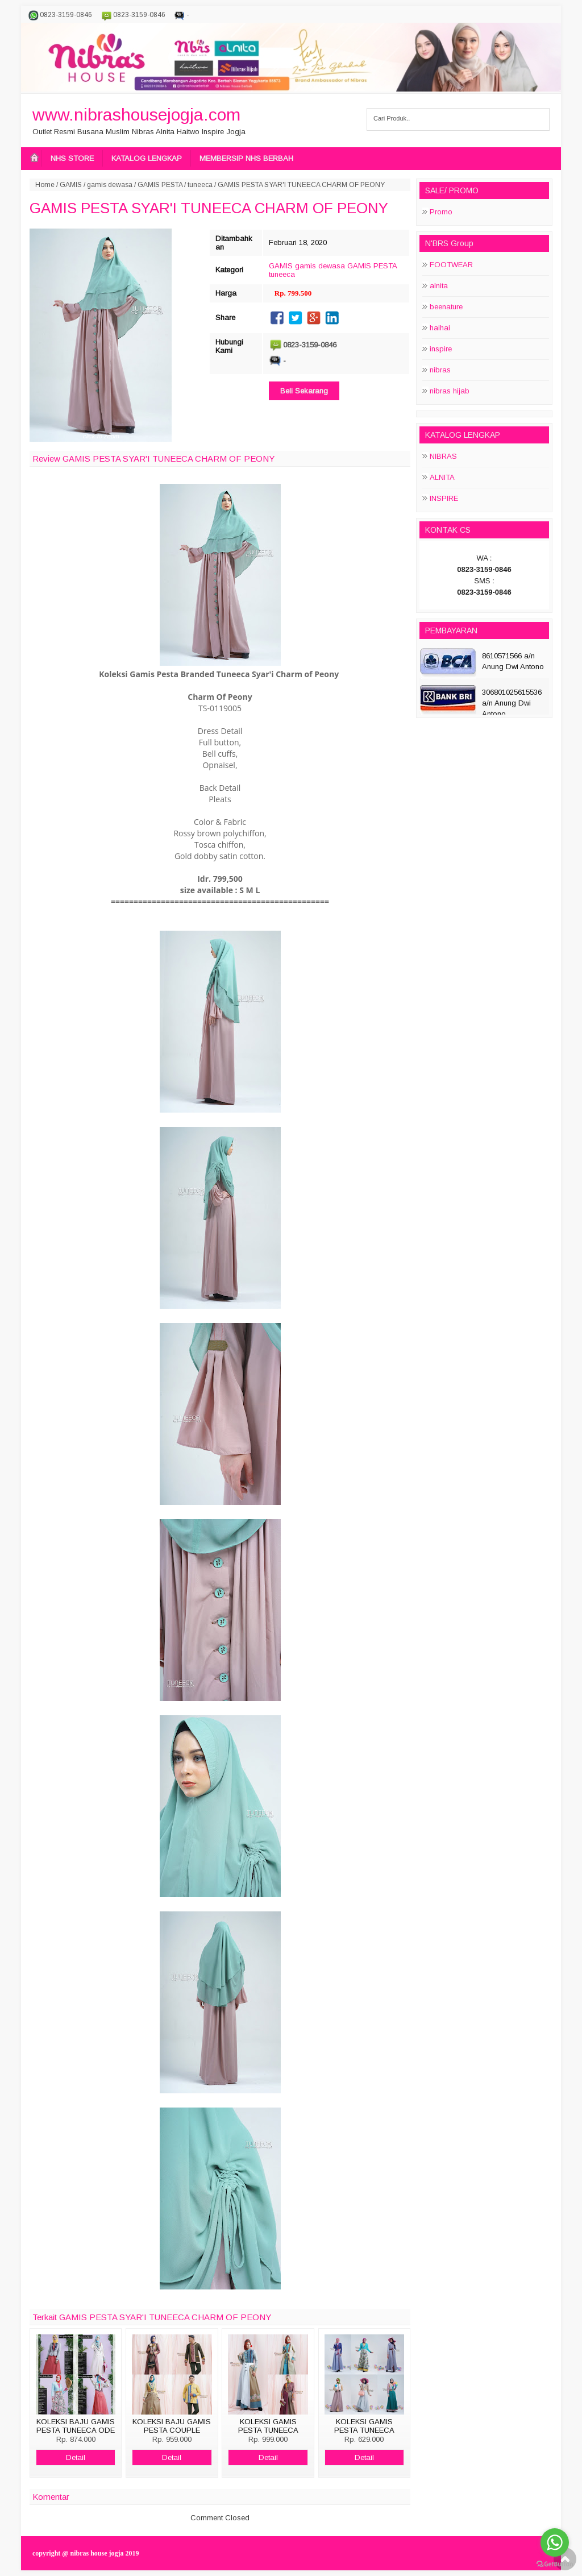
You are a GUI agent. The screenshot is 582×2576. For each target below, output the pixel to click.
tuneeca (200, 185)
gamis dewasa (109, 185)
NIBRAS (443, 456)
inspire (441, 349)
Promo (441, 212)
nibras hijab (449, 391)
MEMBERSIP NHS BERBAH (246, 158)
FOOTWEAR (451, 264)
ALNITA (442, 477)
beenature (446, 306)
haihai (440, 327)
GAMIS (71, 185)
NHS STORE (72, 158)
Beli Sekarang (304, 391)
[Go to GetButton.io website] (555, 2564)
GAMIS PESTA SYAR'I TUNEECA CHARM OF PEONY (209, 208)
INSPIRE (444, 498)
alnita (439, 285)
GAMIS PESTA (160, 185)
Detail (75, 2457)
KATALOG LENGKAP (146, 158)
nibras (440, 370)
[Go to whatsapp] (555, 2542)
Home (45, 185)
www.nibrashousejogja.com (136, 114)
